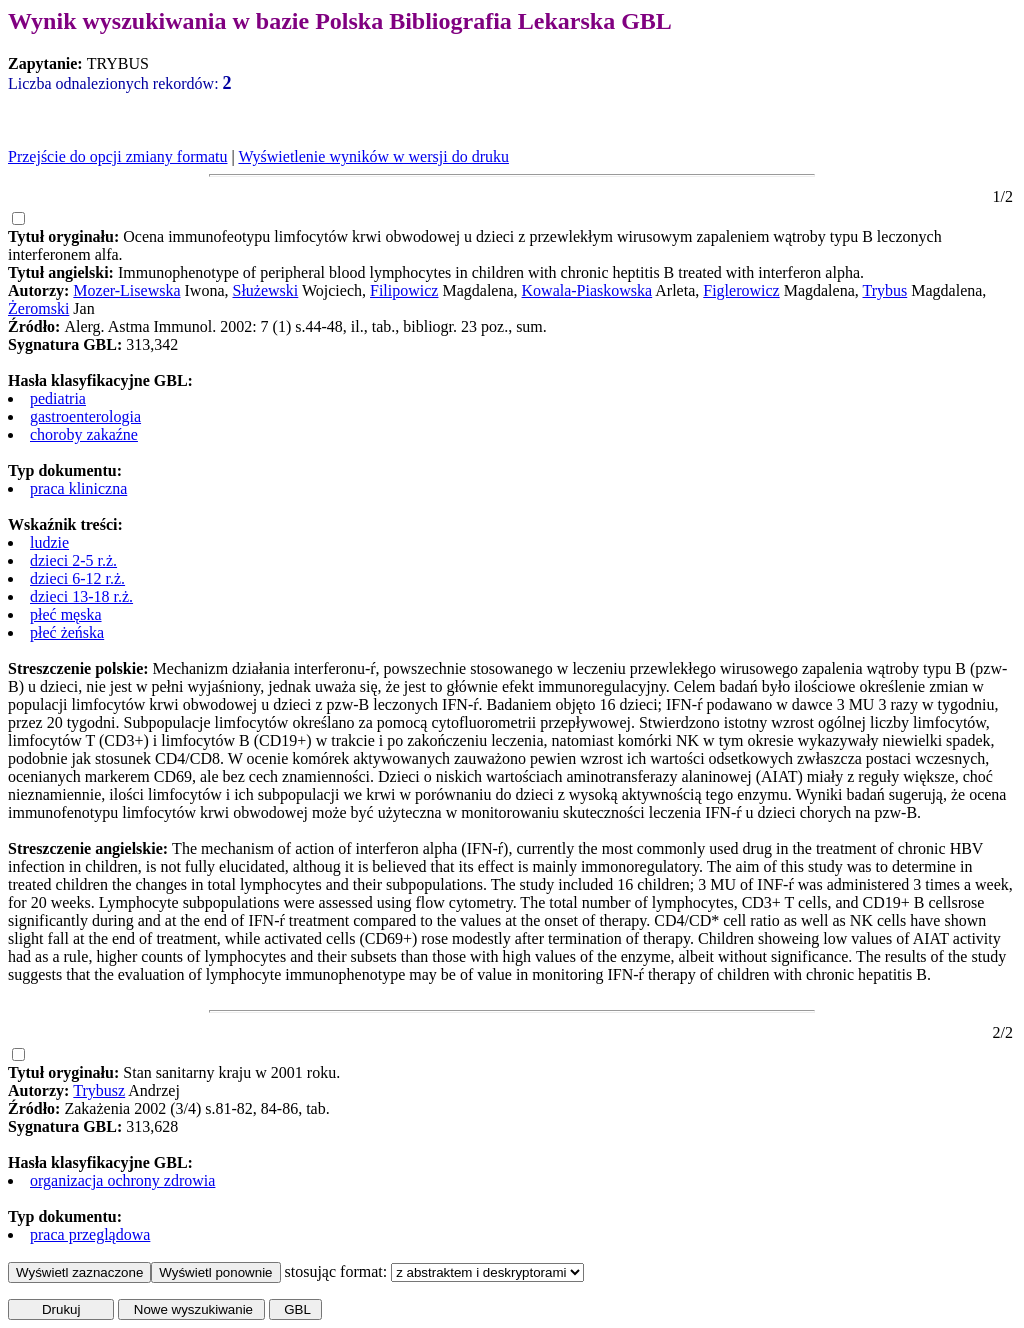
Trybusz (99, 1090)
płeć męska (66, 614)
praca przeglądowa (90, 1234)
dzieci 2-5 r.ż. (73, 560)
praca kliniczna (78, 488)
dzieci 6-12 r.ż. (77, 578)
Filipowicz (404, 290)
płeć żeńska (67, 632)
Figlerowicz (741, 290)
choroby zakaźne (84, 434)
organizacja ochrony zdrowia (122, 1180)
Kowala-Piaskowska (587, 290)
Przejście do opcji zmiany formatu (117, 156)
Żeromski (38, 308)
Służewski (266, 290)
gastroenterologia (85, 416)
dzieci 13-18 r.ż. (81, 596)
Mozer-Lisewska (126, 290)
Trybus (884, 290)
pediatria (58, 398)
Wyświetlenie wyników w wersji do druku (373, 156)
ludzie (49, 542)
